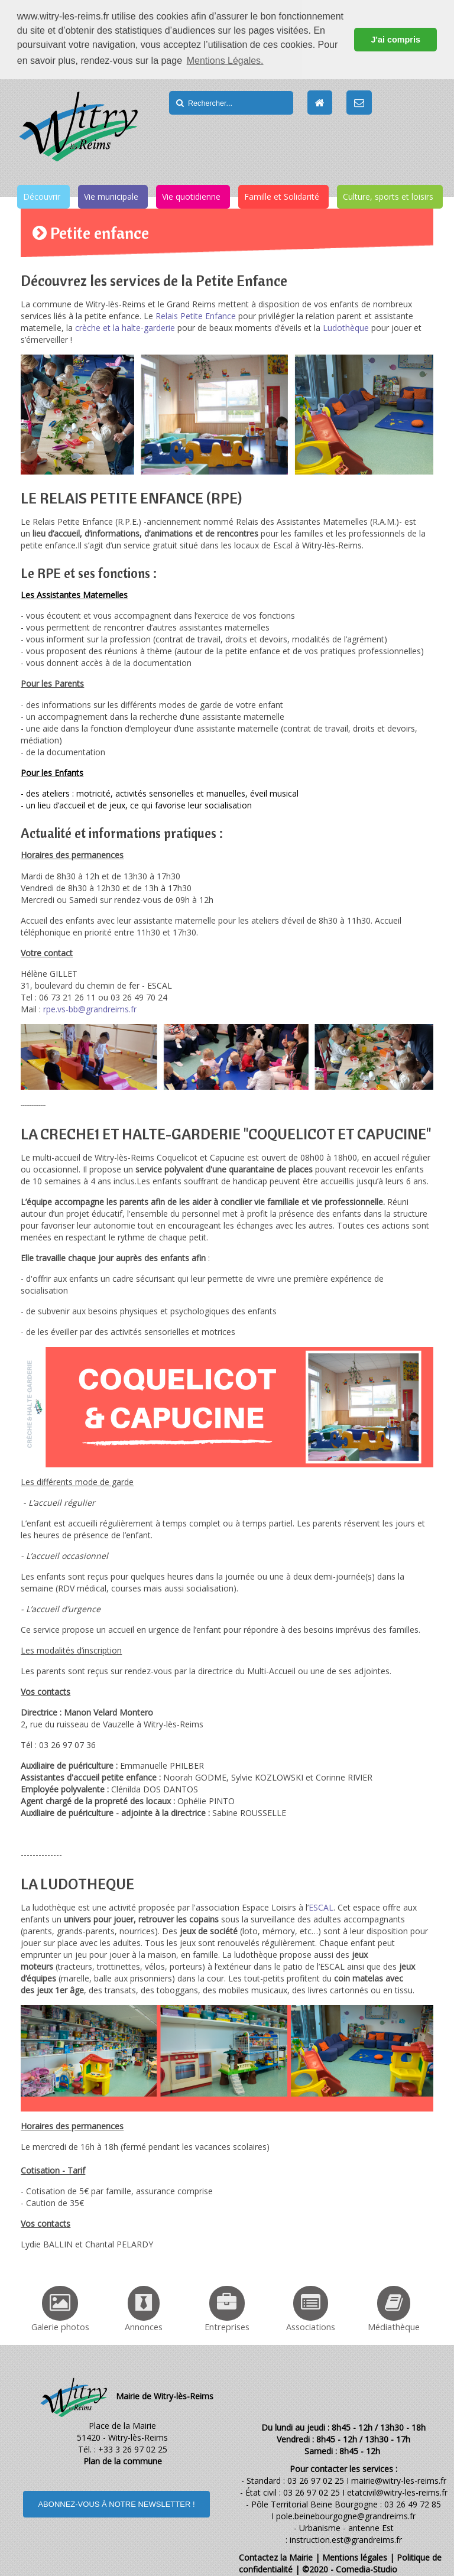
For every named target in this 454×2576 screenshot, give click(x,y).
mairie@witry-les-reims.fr (398, 2480)
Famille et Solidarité (281, 196)
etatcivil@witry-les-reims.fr (397, 2491)
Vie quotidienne (191, 196)
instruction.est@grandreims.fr (346, 2539)
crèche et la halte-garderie (125, 327)
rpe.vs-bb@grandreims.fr (90, 1008)
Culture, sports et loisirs (388, 196)
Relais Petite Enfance (195, 315)
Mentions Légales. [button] (225, 61)
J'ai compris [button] (395, 39)
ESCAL (321, 1906)
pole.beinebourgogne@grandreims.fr (346, 2515)
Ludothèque (346, 327)
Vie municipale (111, 196)
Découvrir (41, 196)
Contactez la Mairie (276, 2556)
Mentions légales (354, 2556)
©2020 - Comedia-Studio (349, 2568)
